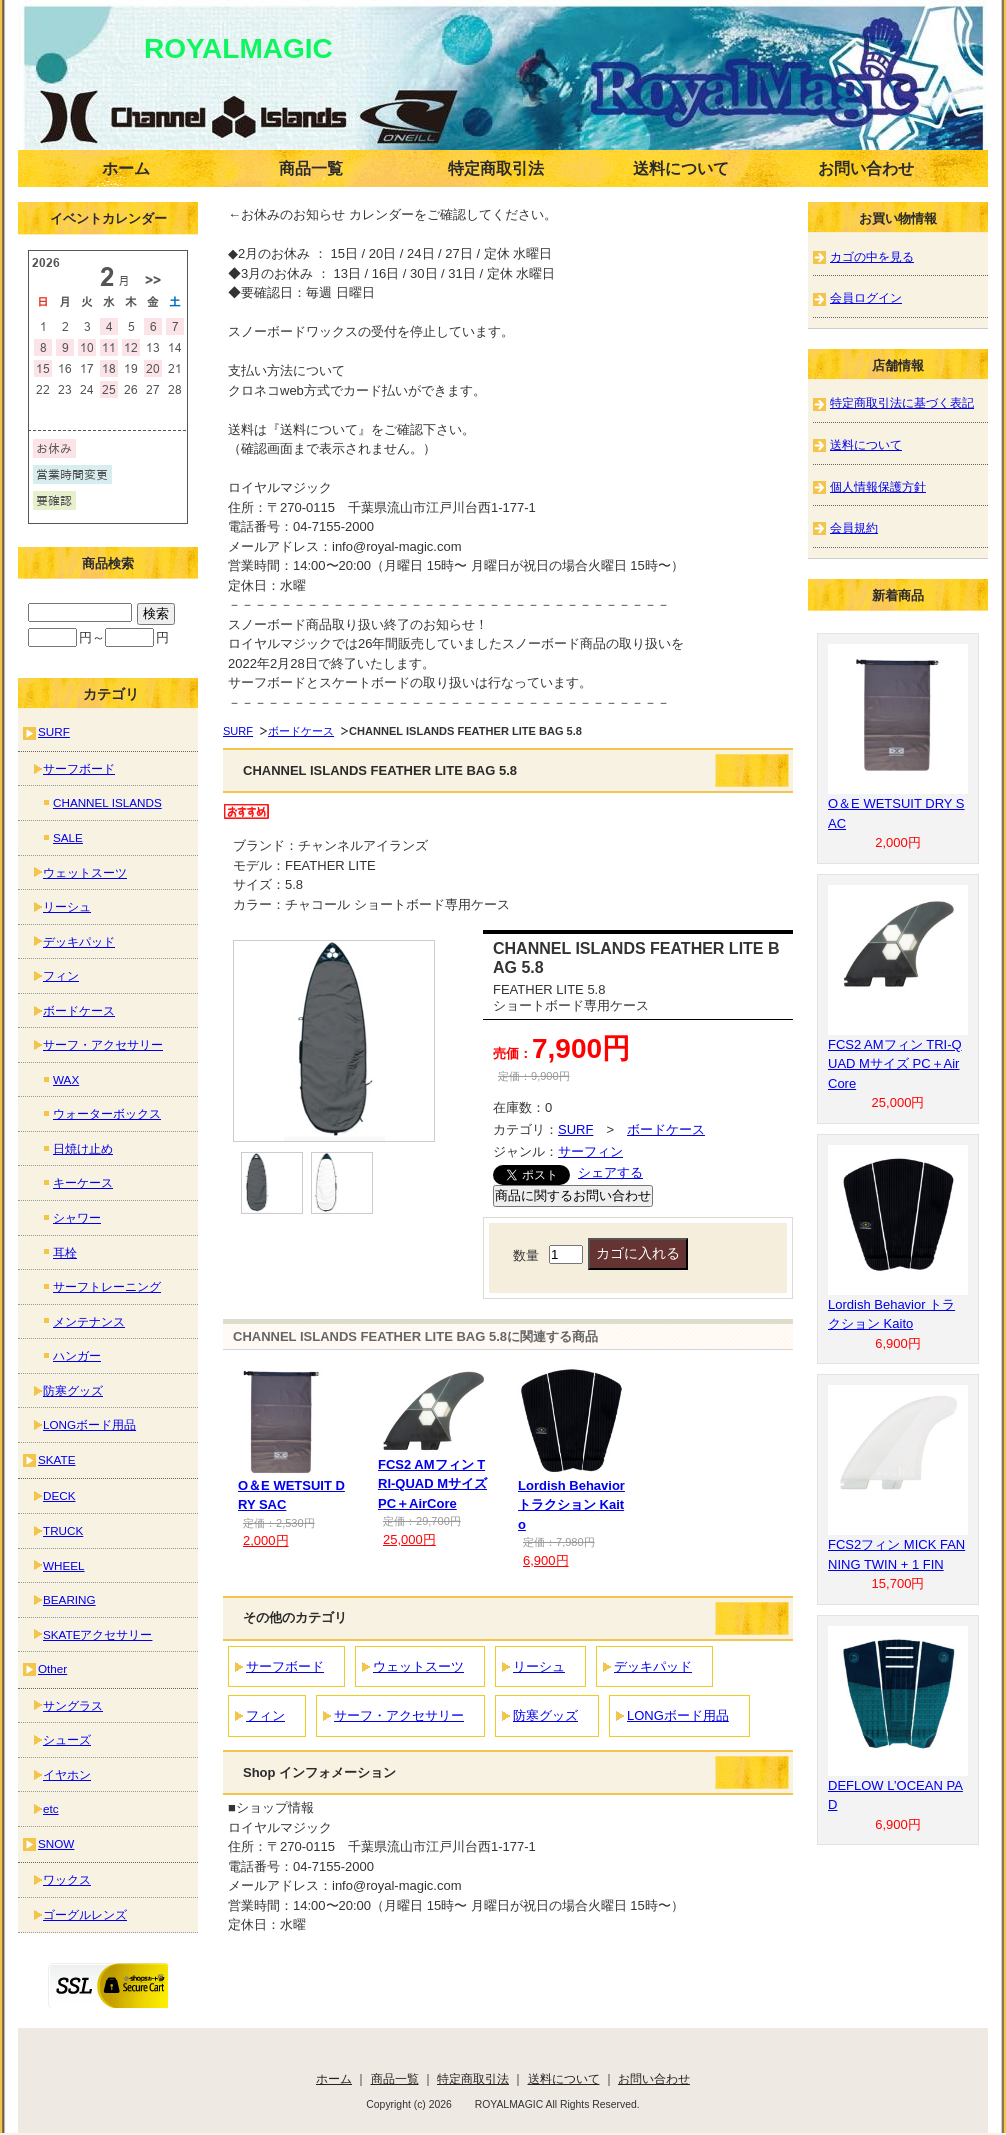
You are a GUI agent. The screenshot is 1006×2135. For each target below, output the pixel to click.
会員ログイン (866, 297)
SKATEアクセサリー (97, 1634)
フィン (265, 1715)
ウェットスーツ (418, 1666)
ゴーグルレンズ (85, 1914)
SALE (68, 837)
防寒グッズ (545, 1715)
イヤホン (67, 1774)
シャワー (77, 1217)
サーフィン (590, 1151)
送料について (681, 168)
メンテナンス (89, 1321)
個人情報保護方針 (878, 486)
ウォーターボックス (107, 1113)
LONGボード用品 (678, 1715)
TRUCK (63, 1530)
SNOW (56, 1843)
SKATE (56, 1459)
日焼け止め (83, 1148)
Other (52, 1668)
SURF (238, 731)
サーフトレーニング (107, 1286)
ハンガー (77, 1355)
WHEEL (64, 1565)
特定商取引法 (496, 168)
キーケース (83, 1182)
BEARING (69, 1599)
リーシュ (539, 1666)
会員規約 (854, 527)
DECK (59, 1495)
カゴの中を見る (872, 256)
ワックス (67, 1879)
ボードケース (301, 731)
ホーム (126, 168)
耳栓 (65, 1252)
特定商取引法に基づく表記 (902, 402)
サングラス (73, 1705)
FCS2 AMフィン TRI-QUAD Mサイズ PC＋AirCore (432, 1484)
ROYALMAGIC (210, 48)
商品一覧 (311, 168)
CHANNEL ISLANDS (107, 802)
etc (51, 1808)
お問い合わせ (866, 168)
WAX (66, 1079)
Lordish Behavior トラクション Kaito (571, 1505)
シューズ (67, 1739)
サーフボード (285, 1666)
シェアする (610, 1172)
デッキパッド (653, 1666)
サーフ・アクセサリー (399, 1715)
